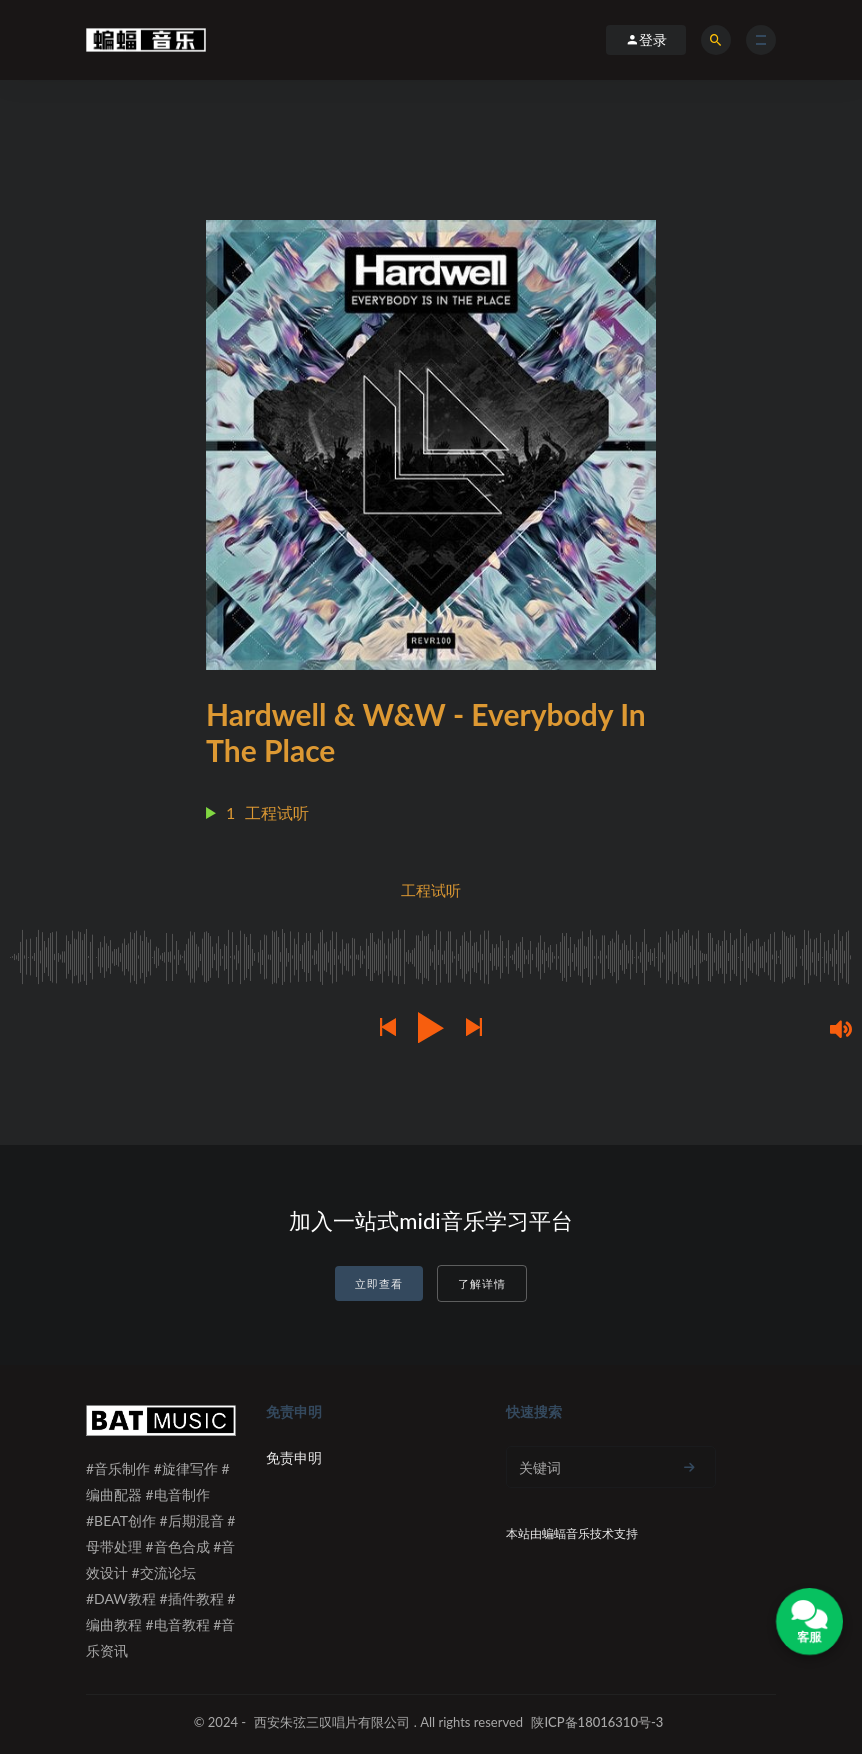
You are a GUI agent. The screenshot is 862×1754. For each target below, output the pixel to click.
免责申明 (294, 1457)
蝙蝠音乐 (566, 1533)
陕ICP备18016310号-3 (597, 1722)
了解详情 (482, 1283)
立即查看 (379, 1283)
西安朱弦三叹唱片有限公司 (332, 1722)
